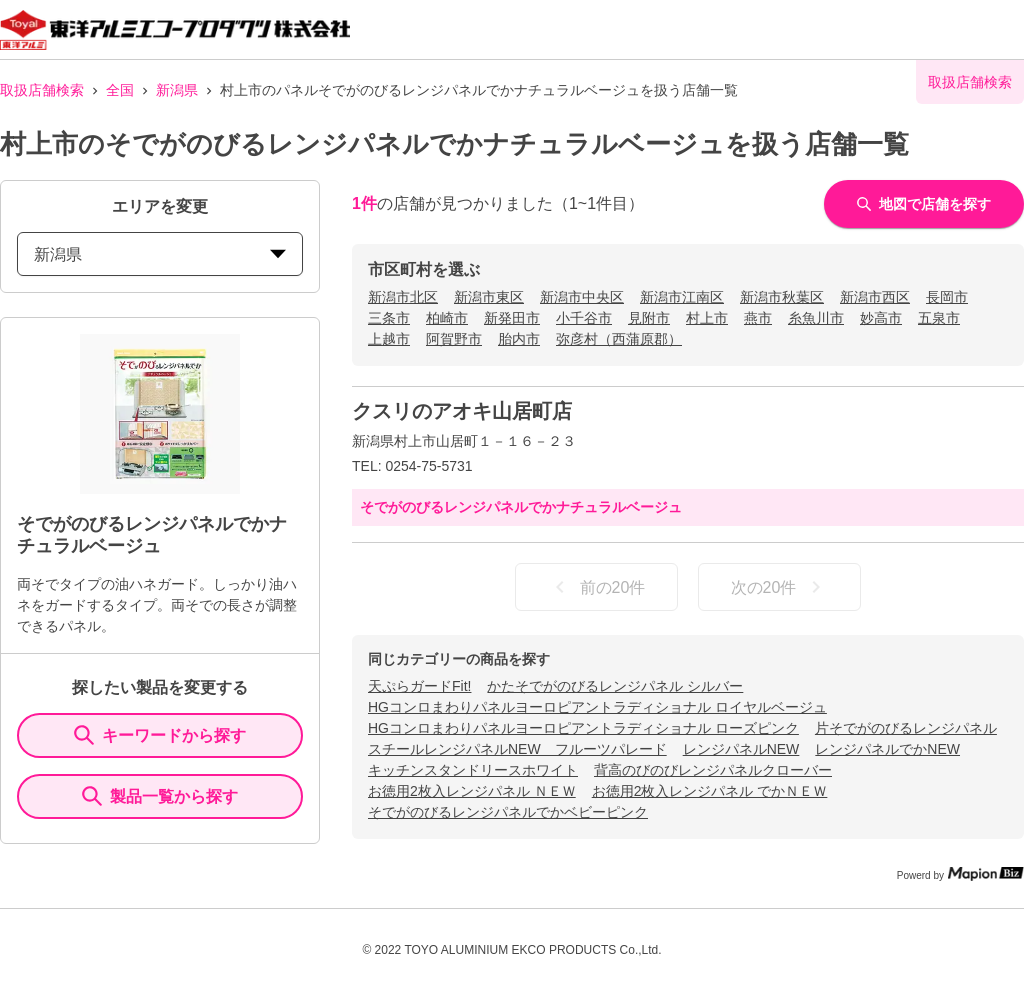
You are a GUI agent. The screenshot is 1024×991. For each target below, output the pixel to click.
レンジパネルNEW (741, 749)
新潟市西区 (875, 297)
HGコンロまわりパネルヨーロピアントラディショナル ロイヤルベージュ (597, 707)
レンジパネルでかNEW (887, 749)
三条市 (389, 318)
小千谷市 (584, 318)
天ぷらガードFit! (419, 686)
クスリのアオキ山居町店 (462, 411)
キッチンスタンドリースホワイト (473, 770)
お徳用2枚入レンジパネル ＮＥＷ (472, 791)
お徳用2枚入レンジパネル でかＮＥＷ (710, 791)
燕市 (758, 318)
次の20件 (780, 587)
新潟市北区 (403, 297)
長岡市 (947, 297)
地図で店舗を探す (924, 204)
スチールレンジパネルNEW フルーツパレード (517, 749)
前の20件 (597, 587)
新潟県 (177, 90)
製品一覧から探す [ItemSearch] (160, 796)
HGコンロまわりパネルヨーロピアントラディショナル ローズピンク (583, 728)
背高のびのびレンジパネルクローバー (713, 770)
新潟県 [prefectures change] (160, 254)
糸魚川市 (816, 318)
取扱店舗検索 (42, 90)
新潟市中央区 (582, 297)
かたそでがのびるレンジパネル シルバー (615, 686)
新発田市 (512, 318)
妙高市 (881, 318)
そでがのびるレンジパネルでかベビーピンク (508, 812)
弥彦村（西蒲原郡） (619, 339)
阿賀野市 (454, 339)
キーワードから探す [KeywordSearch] (160, 735)
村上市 (707, 318)
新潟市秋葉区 (782, 297)
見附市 (649, 318)
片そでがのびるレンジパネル (906, 728)
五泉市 (939, 318)
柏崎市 (447, 318)
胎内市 (519, 339)
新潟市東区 (489, 297)
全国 (120, 90)
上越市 (389, 339)
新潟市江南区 (682, 297)
